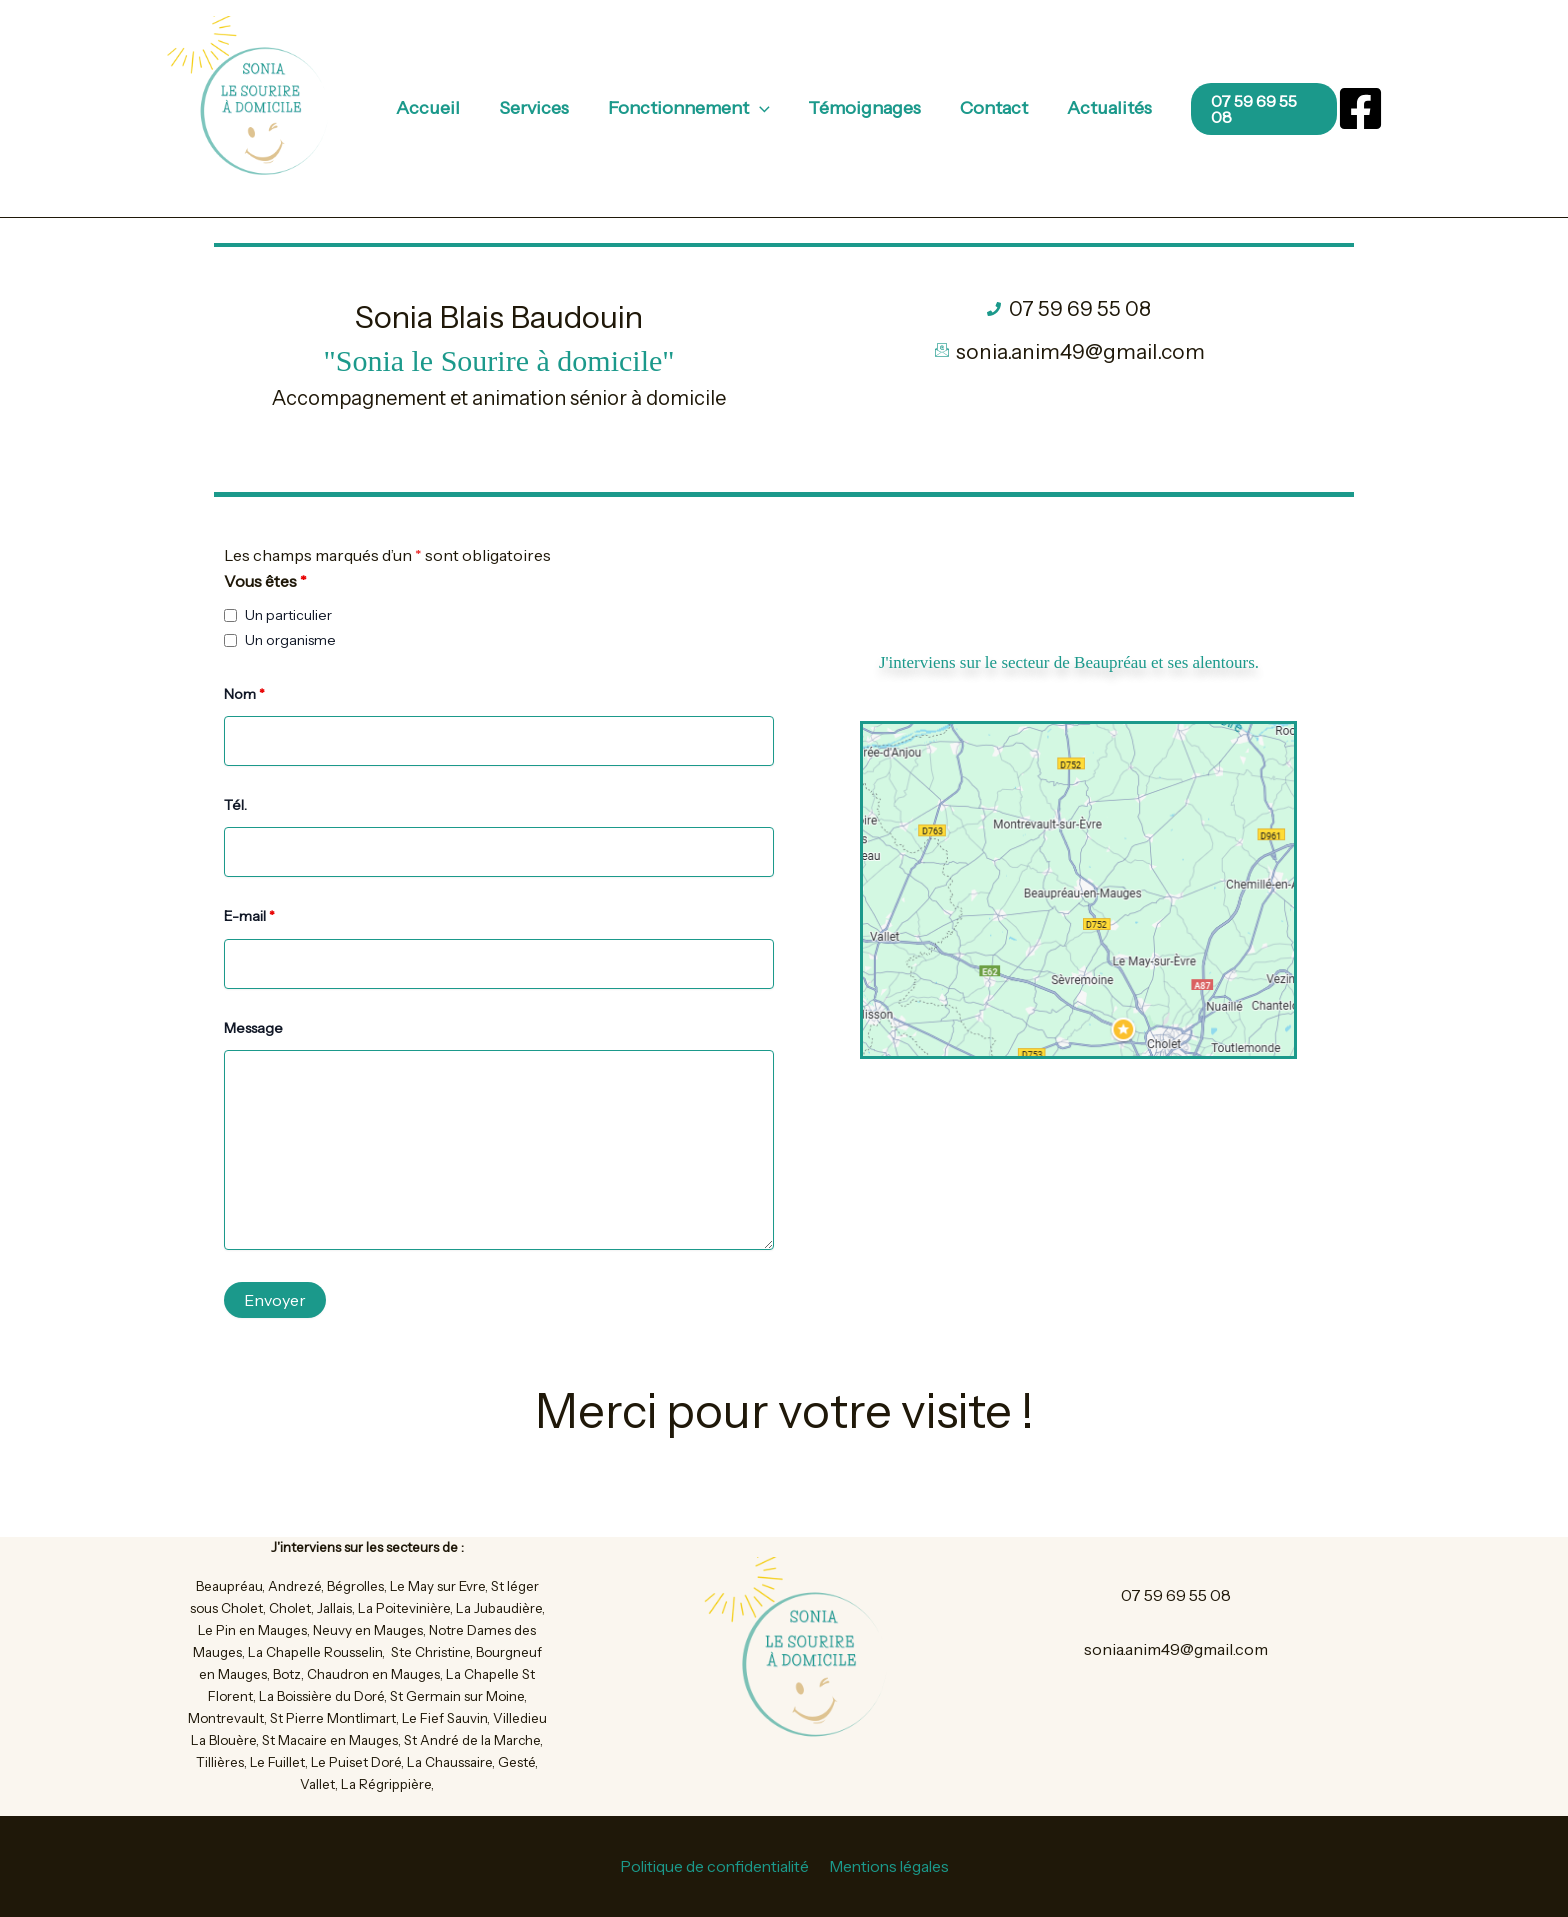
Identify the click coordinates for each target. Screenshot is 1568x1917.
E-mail (249, 916)
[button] (1223, 109)
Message (253, 1028)
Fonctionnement (690, 108)
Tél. (235, 805)
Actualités (1102, 108)
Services (538, 108)
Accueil (435, 108)
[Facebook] (1360, 108)
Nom (244, 694)
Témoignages (863, 108)
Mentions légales (890, 1867)
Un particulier (288, 615)
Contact (990, 108)
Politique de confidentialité (713, 1867)
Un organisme (290, 640)
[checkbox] (230, 615)
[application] (760, 108)
